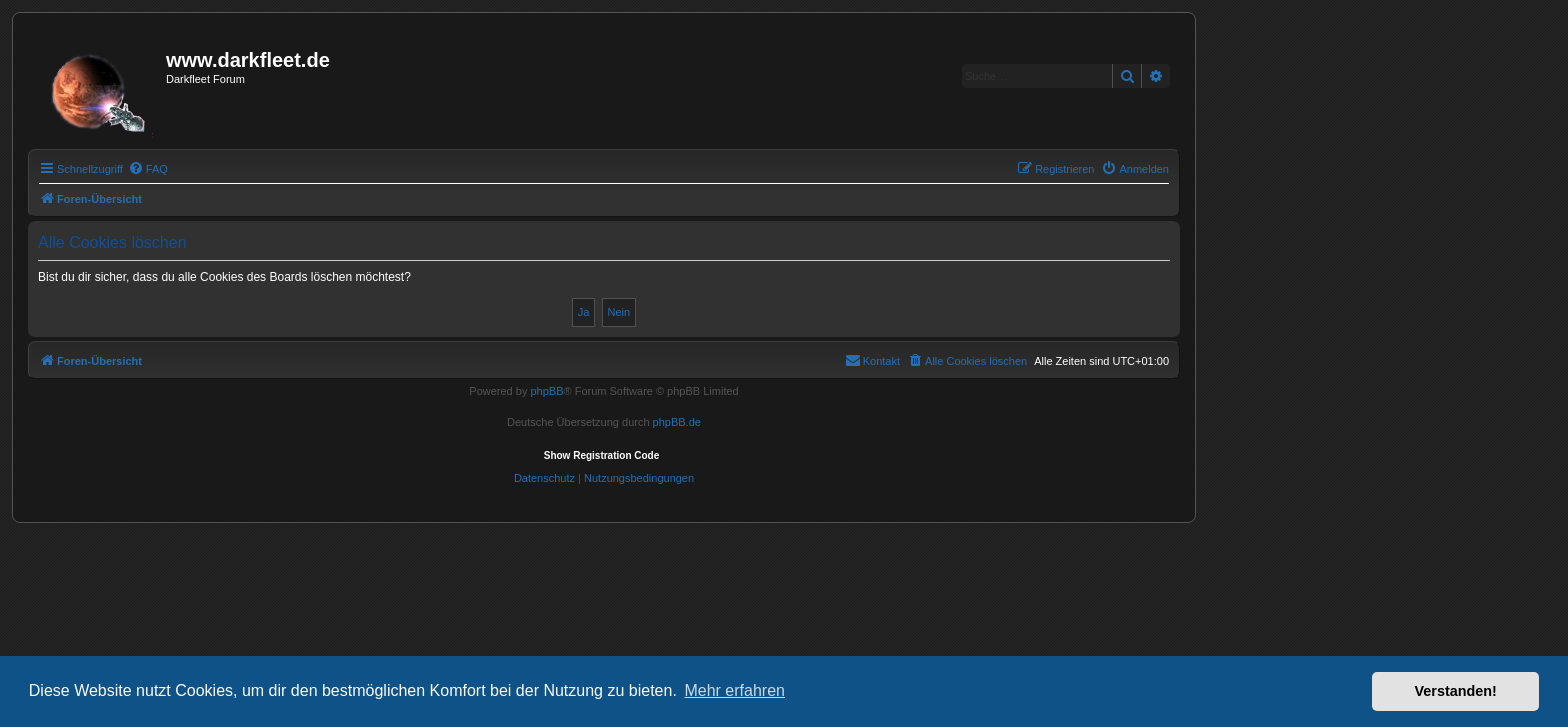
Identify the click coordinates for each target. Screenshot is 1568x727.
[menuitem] (148, 169)
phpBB (546, 391)
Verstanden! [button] (1456, 691)
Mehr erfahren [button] (734, 690)
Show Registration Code (602, 455)
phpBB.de (677, 422)
